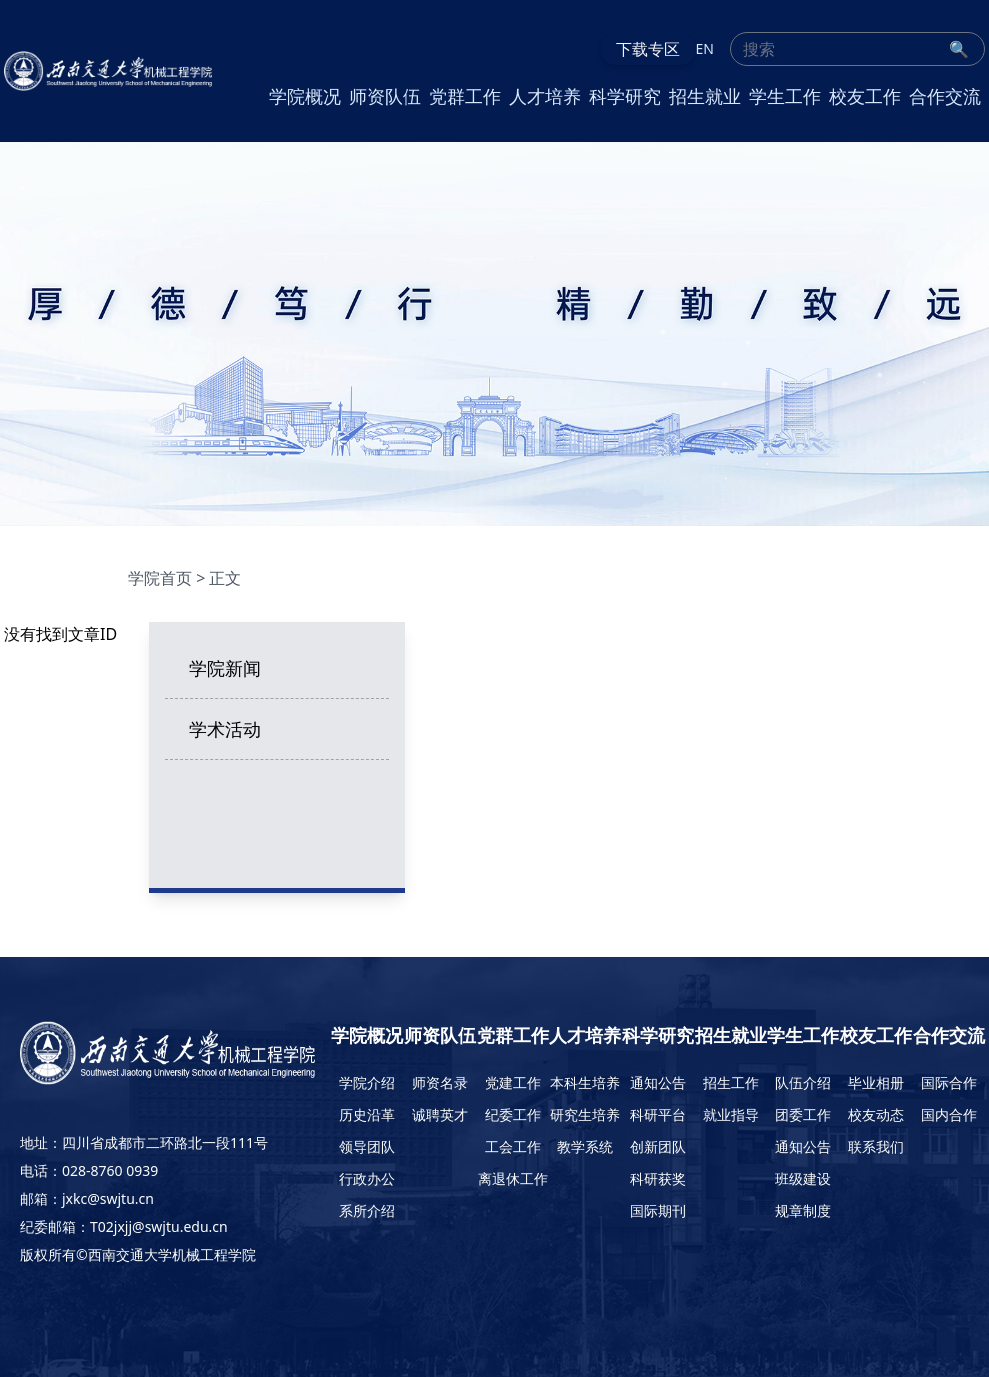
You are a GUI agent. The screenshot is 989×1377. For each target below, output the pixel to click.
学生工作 (785, 96)
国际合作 (949, 1082)
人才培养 (545, 96)
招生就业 (705, 96)
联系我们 (876, 1146)
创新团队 (658, 1146)
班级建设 (803, 1178)
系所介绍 (367, 1210)
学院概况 (305, 96)
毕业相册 (876, 1082)
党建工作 (513, 1082)
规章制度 (803, 1210)
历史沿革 (367, 1114)
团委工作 (803, 1114)
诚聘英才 (440, 1114)
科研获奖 (658, 1178)
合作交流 (945, 96)
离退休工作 (513, 1178)
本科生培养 (585, 1082)
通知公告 (658, 1082)
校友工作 (865, 96)
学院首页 (160, 578)
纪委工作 (513, 1114)
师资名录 (440, 1082)
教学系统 (585, 1146)
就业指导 (731, 1114)
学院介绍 (367, 1082)
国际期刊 (658, 1210)
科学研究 (625, 96)
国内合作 (949, 1114)
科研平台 (658, 1114)
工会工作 (513, 1146)
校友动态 (876, 1114)
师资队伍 (385, 96)
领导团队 (367, 1146)
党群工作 (465, 96)
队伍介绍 (803, 1082)
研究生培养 (585, 1114)
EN (705, 48)
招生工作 (731, 1082)
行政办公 (367, 1178)
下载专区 (648, 49)
